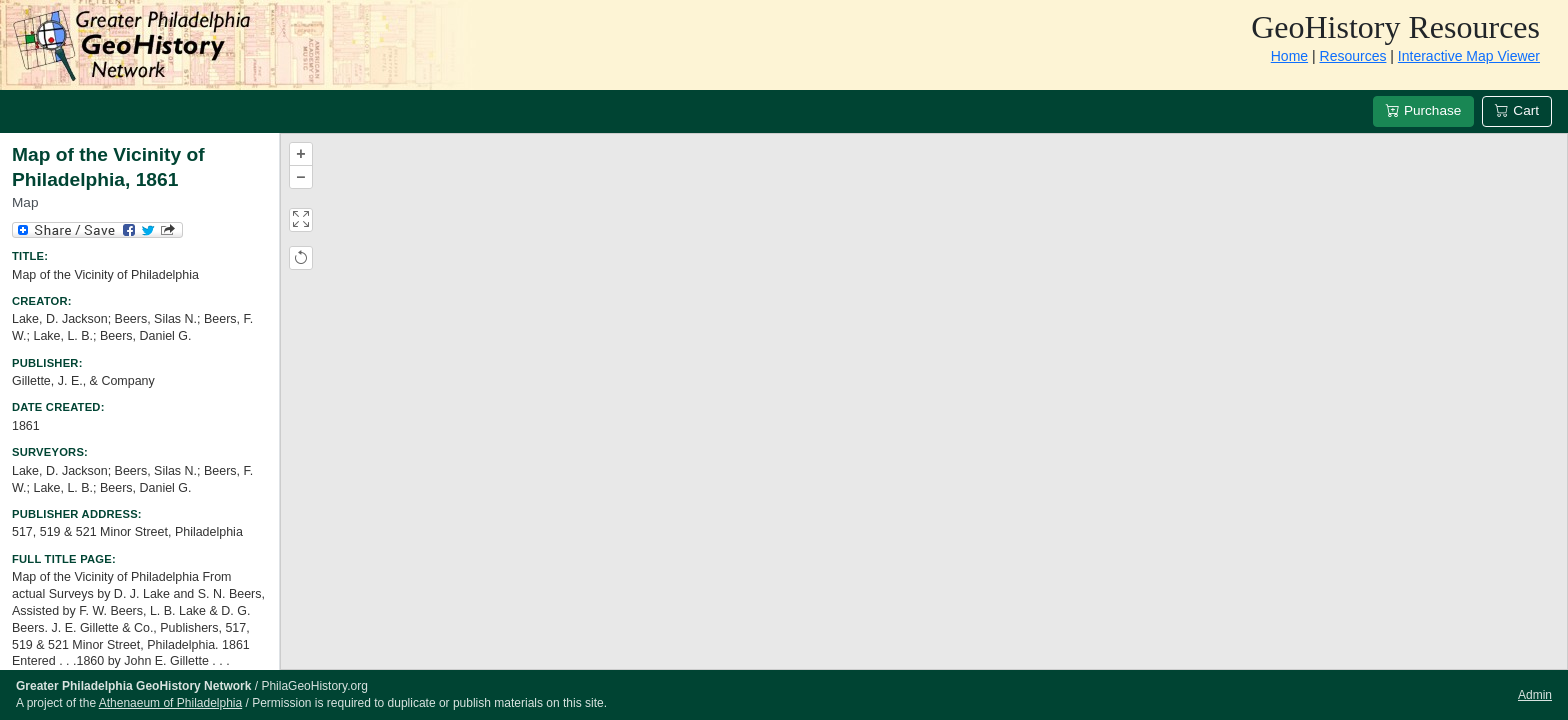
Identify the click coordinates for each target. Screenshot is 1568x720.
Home (1289, 56)
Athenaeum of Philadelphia (170, 703)
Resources (1353, 56)
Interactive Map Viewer (1469, 56)
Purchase (1423, 110)
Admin (1535, 695)
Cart (1517, 110)
